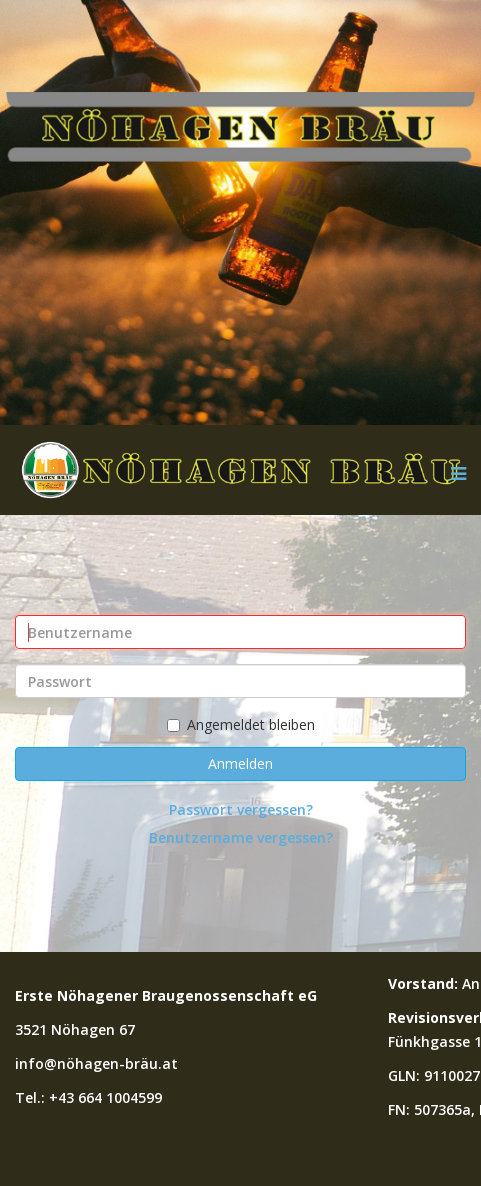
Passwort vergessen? (241, 809)
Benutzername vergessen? (241, 837)
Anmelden (240, 763)
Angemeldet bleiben (241, 724)
